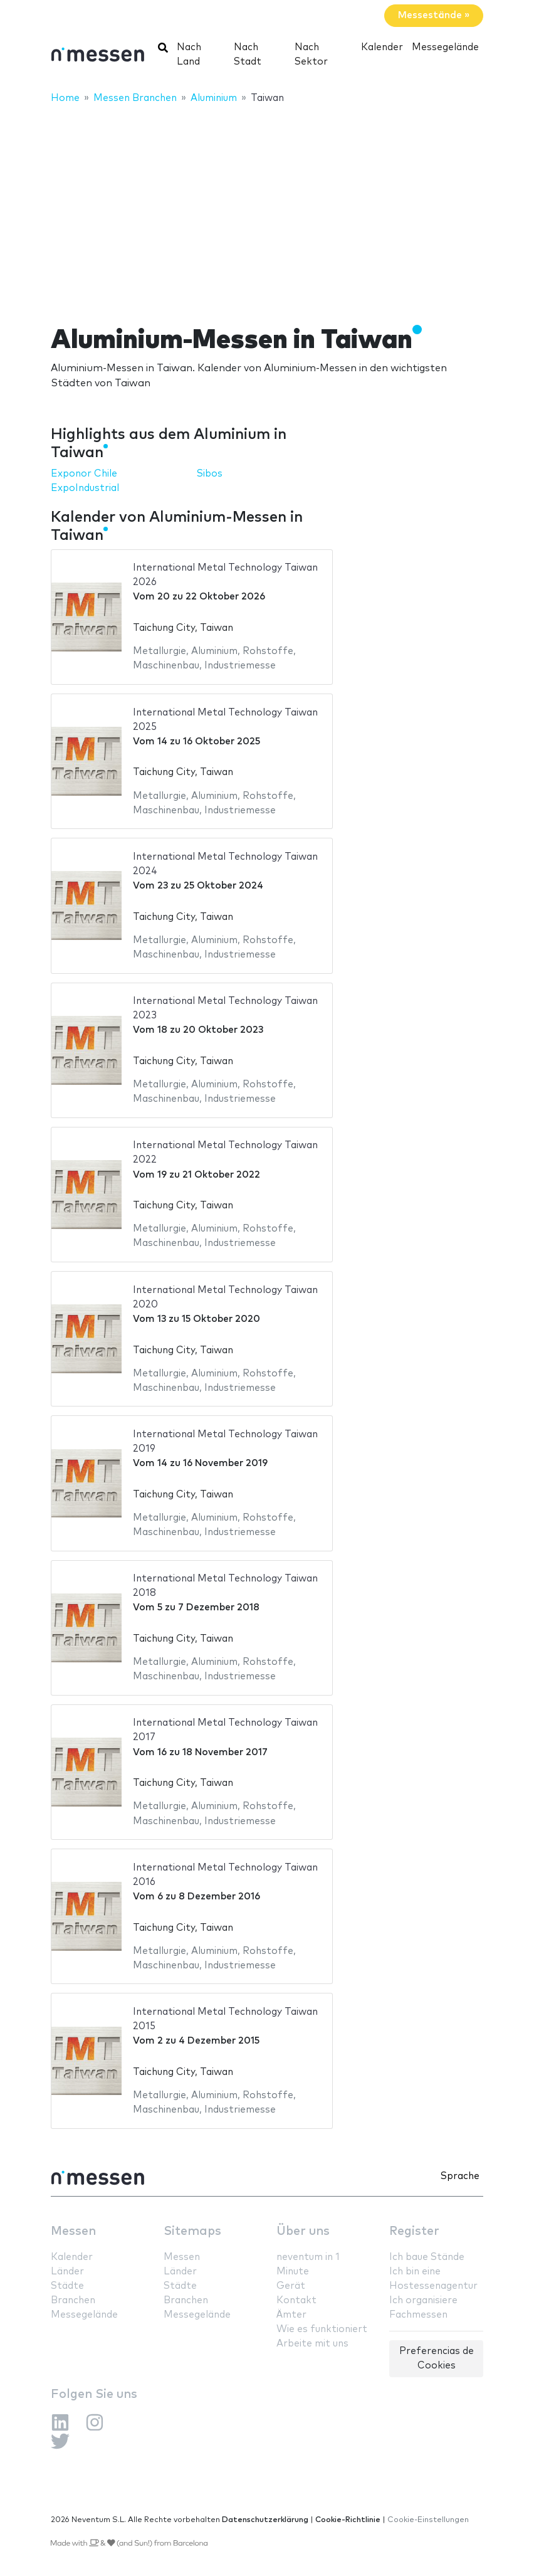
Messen (73, 2231)
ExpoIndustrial (85, 488)
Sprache (460, 2176)
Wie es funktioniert (321, 2329)
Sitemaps (192, 2231)
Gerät (290, 2286)
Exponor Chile (84, 473)
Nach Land (189, 54)
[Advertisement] (267, 206)
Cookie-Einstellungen (428, 2520)
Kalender (382, 47)
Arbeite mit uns (312, 2343)
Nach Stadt (247, 54)
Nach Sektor (311, 54)
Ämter (291, 2315)
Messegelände (445, 47)
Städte (67, 2286)
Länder (67, 2271)
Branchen (73, 2300)
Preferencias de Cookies (436, 2358)
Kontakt (296, 2300)
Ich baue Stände (426, 2257)
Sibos (210, 473)
